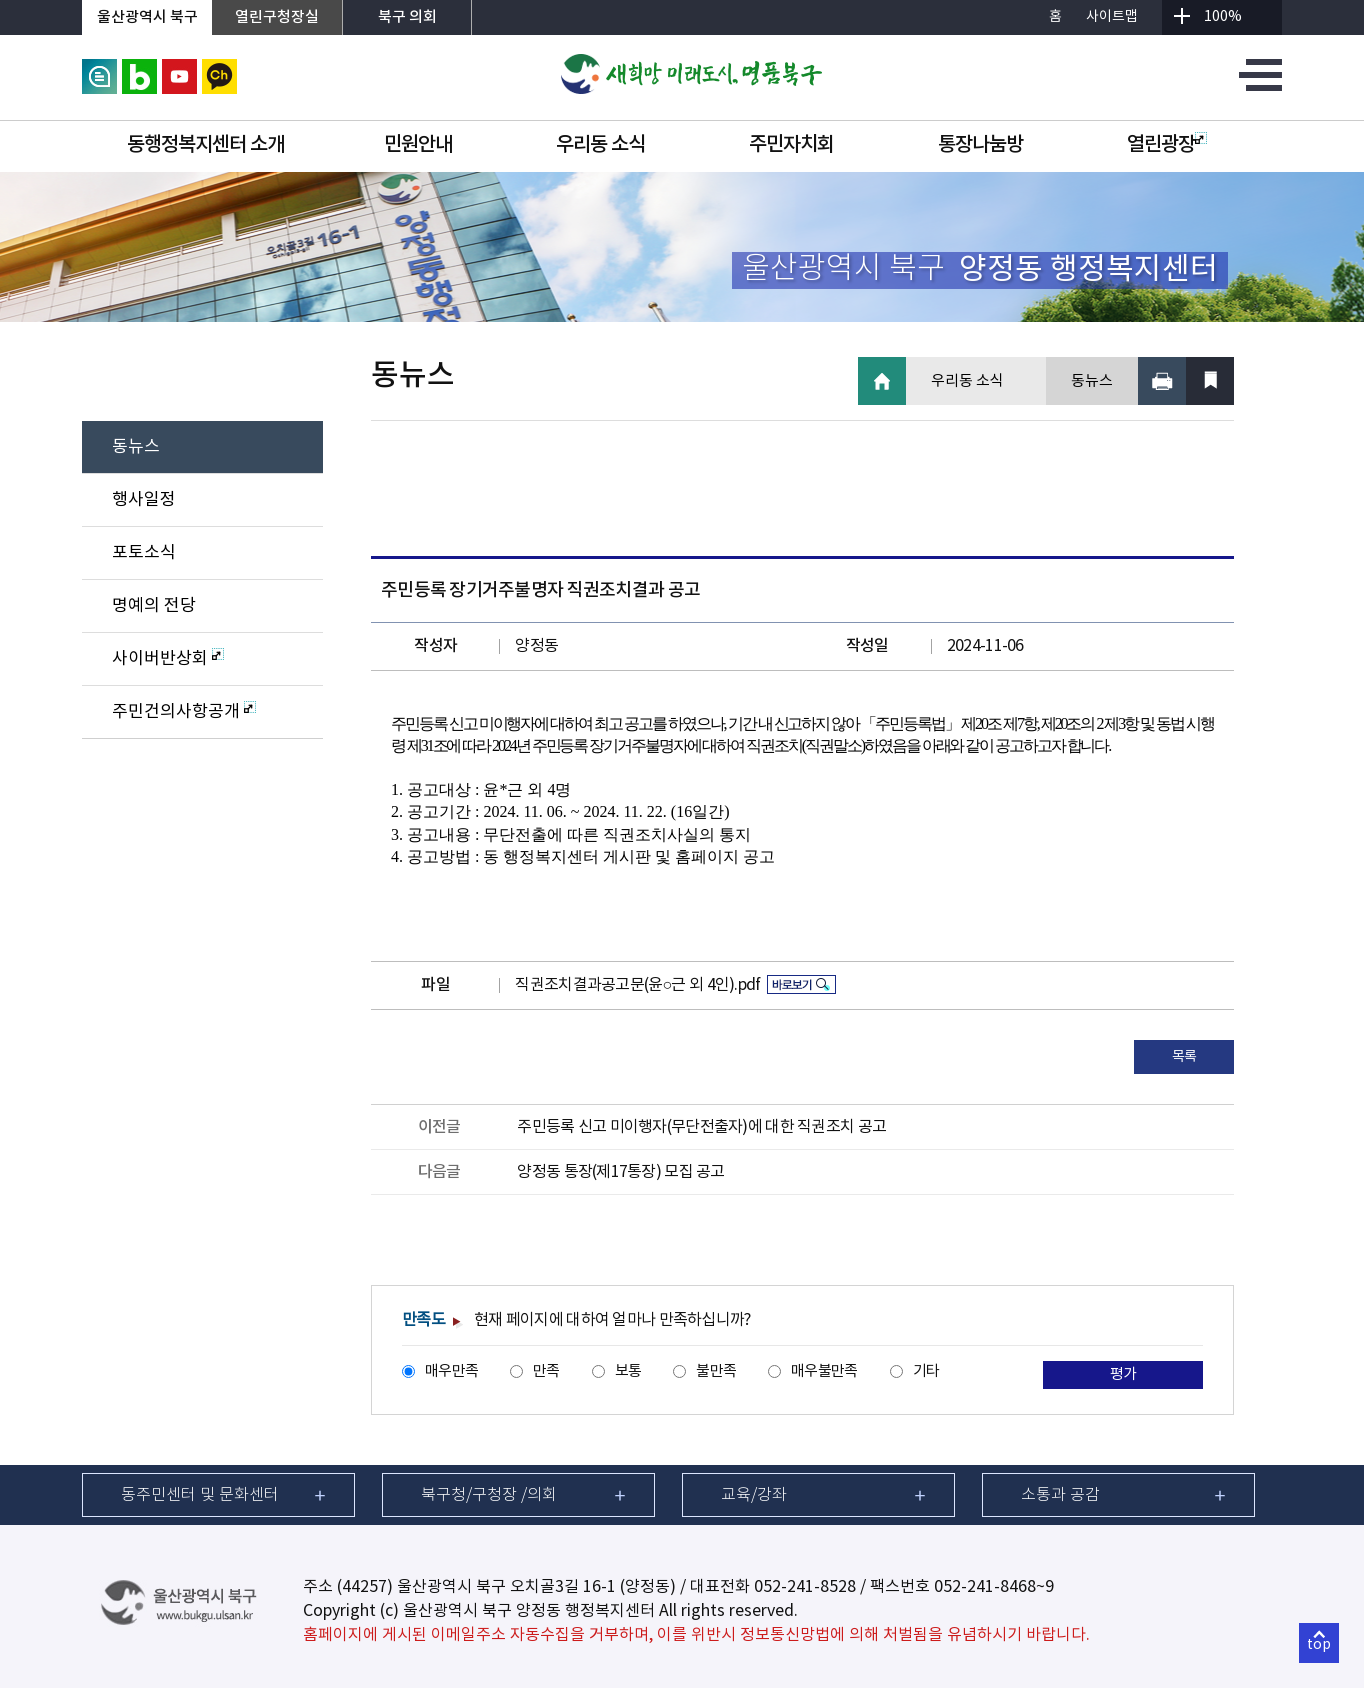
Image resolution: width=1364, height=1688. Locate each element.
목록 (1184, 1057)
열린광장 (1167, 145)
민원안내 (418, 145)
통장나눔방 (980, 145)
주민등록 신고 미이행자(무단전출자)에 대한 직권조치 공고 (701, 1127)
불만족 (716, 1371)
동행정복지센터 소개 (205, 145)
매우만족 (451, 1371)
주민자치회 (791, 145)
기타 (926, 1371)
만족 (546, 1371)
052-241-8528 (805, 1587)
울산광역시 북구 (147, 17)
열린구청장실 (277, 17)
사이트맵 (1112, 17)
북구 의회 (407, 17)
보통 (628, 1371)
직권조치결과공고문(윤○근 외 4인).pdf (637, 985)
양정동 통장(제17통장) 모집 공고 (620, 1172)
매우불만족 (824, 1371)
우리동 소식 (600, 145)
